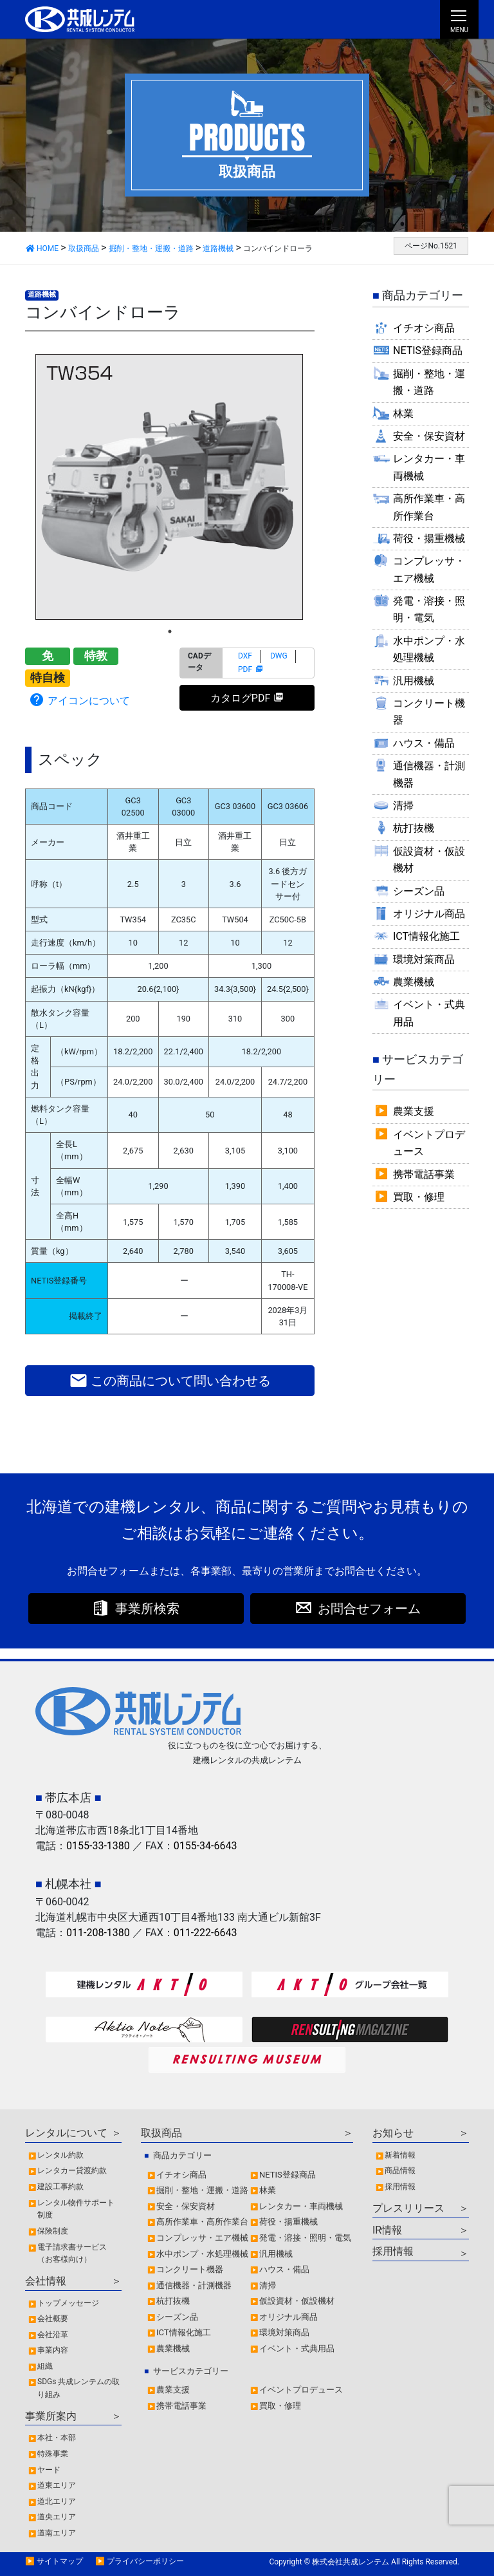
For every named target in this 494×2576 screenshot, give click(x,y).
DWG (279, 655)
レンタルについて (66, 2133)
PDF (245, 669)
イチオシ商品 (424, 328)
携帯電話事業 (424, 1174)
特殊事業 (52, 2453)
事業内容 (52, 2350)
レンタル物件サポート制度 (75, 2209)
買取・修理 (418, 1197)
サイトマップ (60, 2561)
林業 (403, 413)
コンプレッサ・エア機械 (429, 569)
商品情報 (400, 2170)
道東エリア (56, 2485)
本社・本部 (56, 2437)
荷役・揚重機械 (429, 538)
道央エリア (56, 2516)
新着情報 (400, 2155)
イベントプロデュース (429, 1142)
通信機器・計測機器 (429, 774)
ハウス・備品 (424, 743)
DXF (245, 655)
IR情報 (387, 2230)
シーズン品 (418, 891)
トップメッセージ (68, 2303)
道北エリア (56, 2501)
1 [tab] (169, 631)
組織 (45, 2366)
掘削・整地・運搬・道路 (429, 382)
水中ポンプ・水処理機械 (429, 649)
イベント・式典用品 (429, 1012)
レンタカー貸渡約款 (72, 2170)
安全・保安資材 (429, 436)
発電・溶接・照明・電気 (429, 609)
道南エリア (56, 2532)
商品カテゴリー (182, 2155)
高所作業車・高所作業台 (429, 506)
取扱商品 (161, 2133)
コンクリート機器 (429, 711)
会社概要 (52, 2318)
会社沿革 (52, 2334)
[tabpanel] (170, 487)
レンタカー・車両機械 (429, 467)
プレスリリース (408, 2208)
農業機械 (413, 982)
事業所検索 (147, 1608)
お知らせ (393, 2133)
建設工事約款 (60, 2186)
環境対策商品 (424, 959)
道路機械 (42, 294)
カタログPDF (240, 698)
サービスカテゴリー (190, 2371)
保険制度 (52, 2230)
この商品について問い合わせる (170, 1380)
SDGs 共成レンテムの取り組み (78, 2388)
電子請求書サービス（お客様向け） (72, 2253)
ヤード (48, 2469)
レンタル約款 (60, 2155)
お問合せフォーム (369, 1608)
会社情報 (45, 2281)
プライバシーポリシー (145, 2561)
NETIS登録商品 (427, 350)
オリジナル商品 (429, 914)
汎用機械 (413, 681)
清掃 (403, 805)
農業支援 (413, 1111)
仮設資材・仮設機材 (429, 859)
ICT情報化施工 (426, 936)
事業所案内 (51, 2416)
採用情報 (400, 2186)
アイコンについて (79, 699)
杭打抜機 (413, 828)
